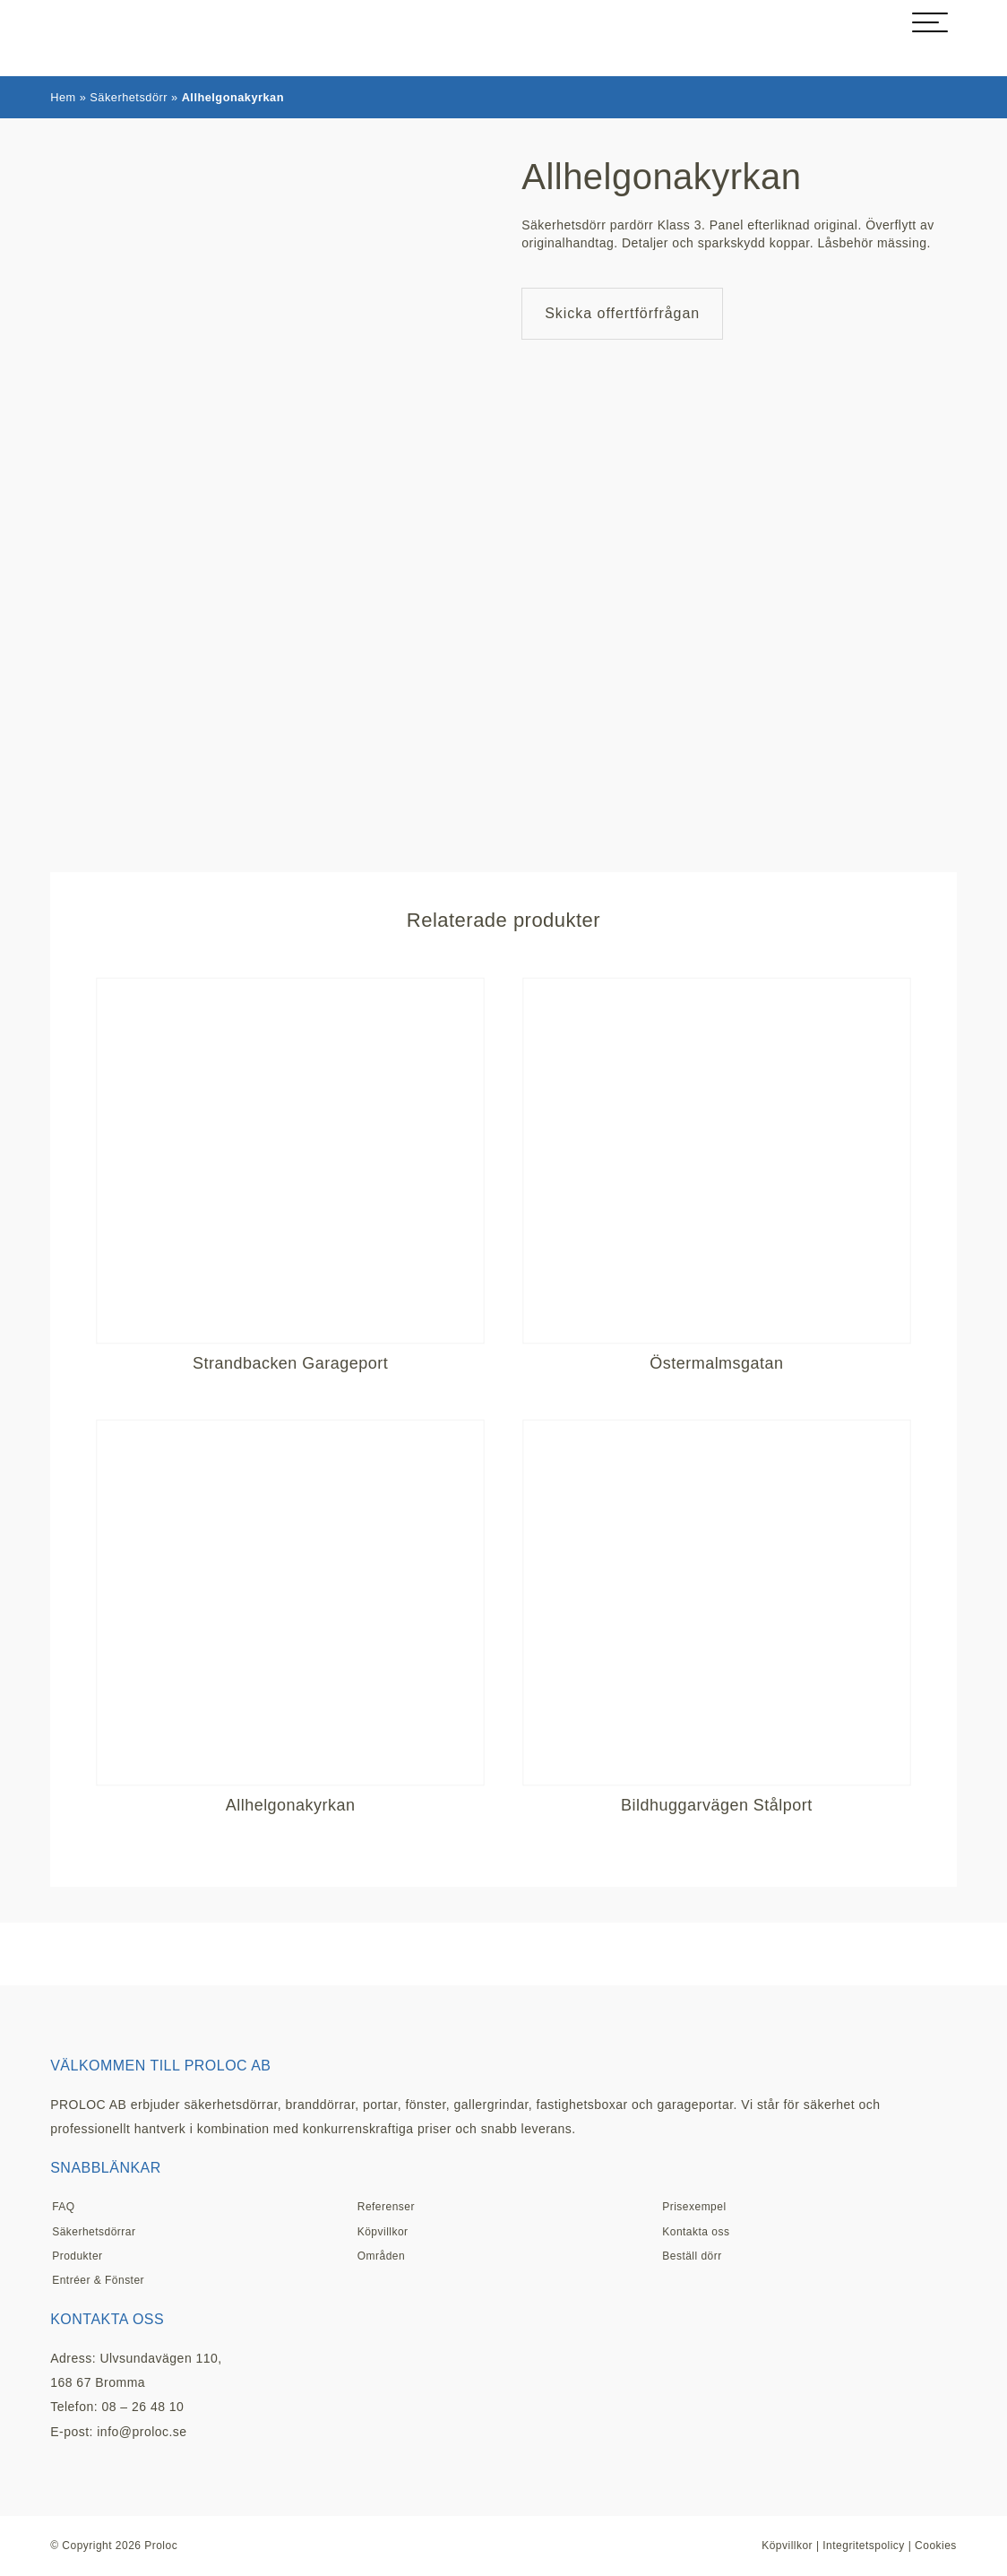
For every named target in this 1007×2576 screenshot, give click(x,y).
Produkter (77, 2256)
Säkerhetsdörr (129, 97)
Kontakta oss (695, 2232)
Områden (381, 2256)
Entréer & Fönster (98, 2280)
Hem (62, 97)
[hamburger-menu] (930, 22)
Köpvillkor (383, 2232)
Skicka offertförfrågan (622, 313)
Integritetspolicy (863, 2545)
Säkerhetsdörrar (93, 2232)
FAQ (63, 2206)
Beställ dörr (691, 2256)
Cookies (936, 2545)
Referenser (386, 2206)
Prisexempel (694, 2206)
